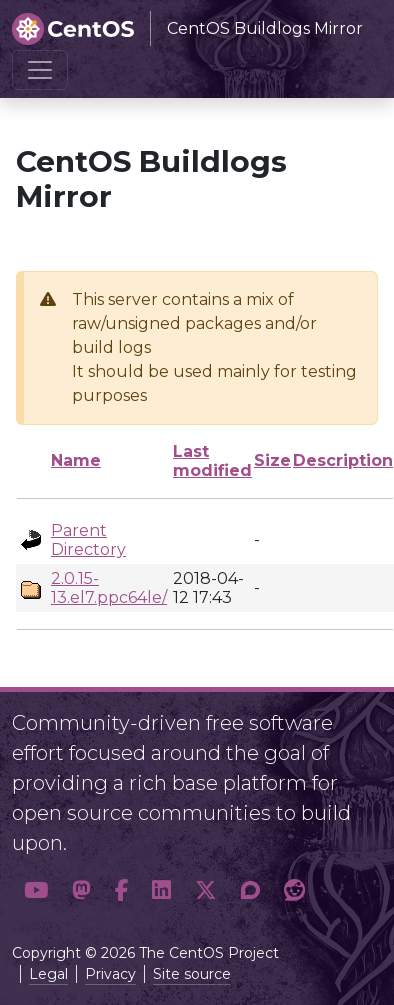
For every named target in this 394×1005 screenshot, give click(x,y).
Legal (48, 974)
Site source (192, 974)
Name (76, 460)
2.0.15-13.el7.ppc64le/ (109, 588)
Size (272, 460)
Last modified (212, 461)
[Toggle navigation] (40, 70)
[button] (36, 891)
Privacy (110, 974)
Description (343, 460)
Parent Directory (88, 540)
